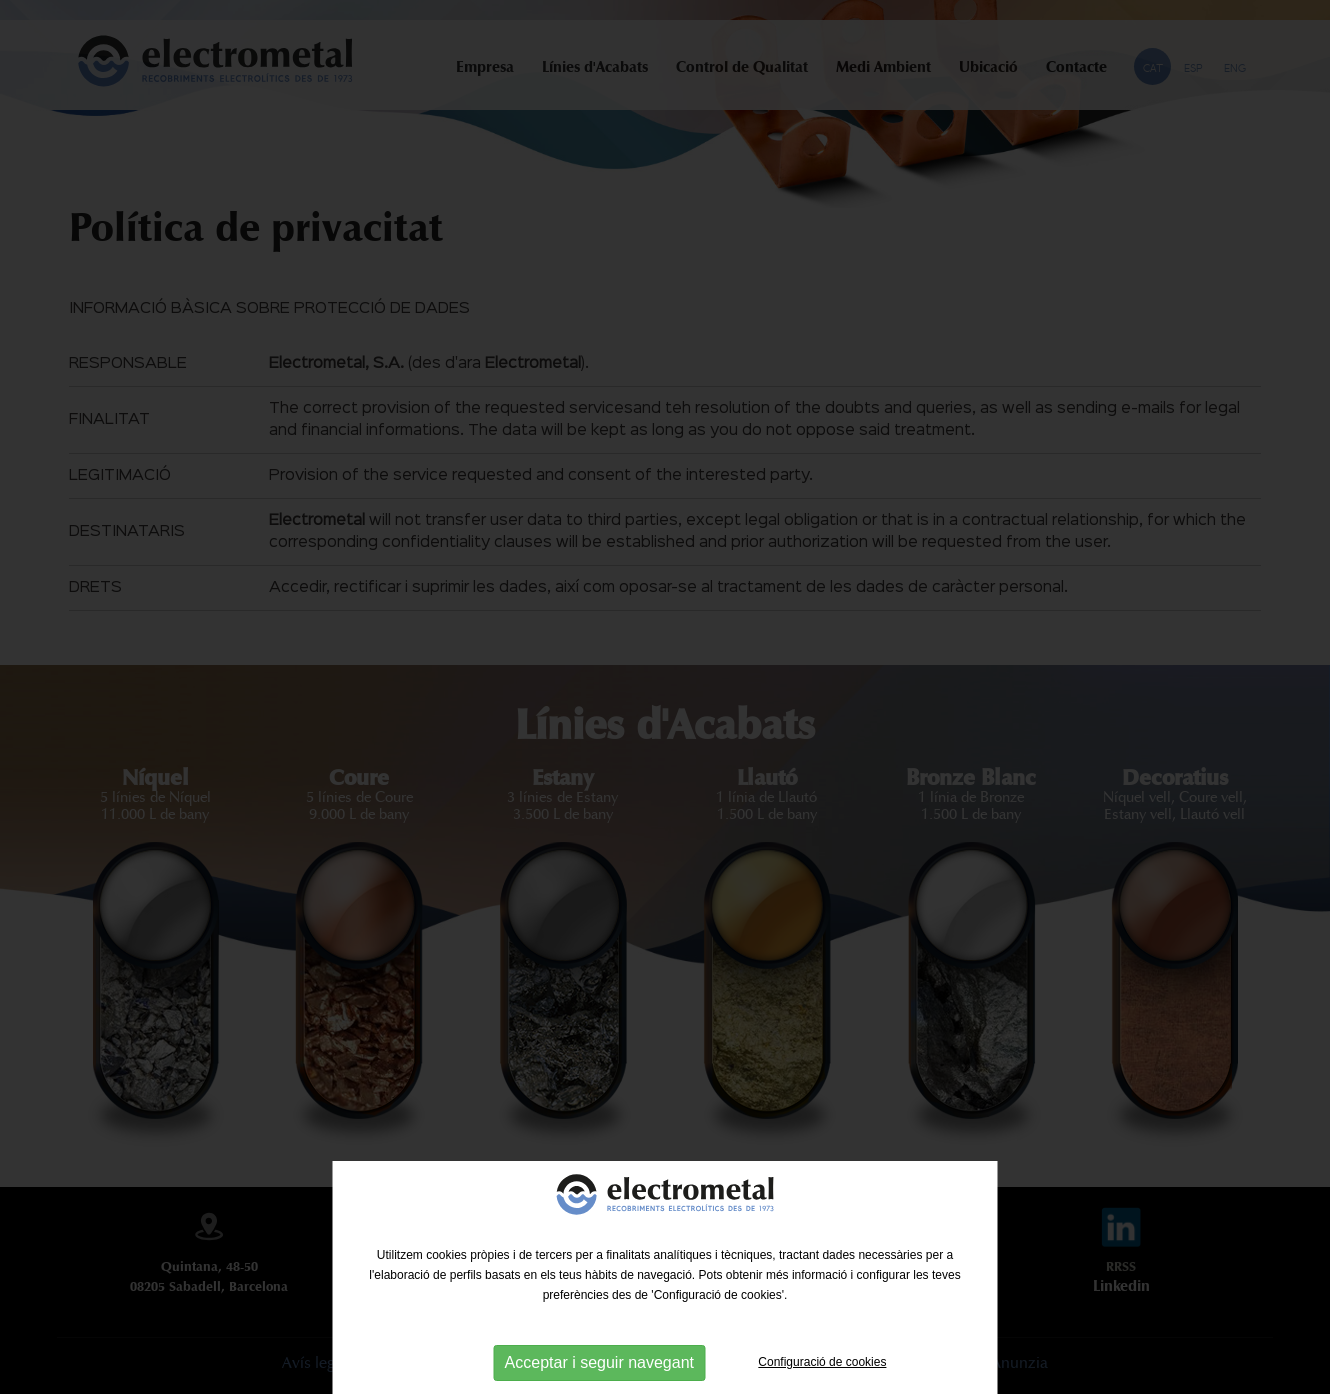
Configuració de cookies (822, 1362)
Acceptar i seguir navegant (599, 1362)
